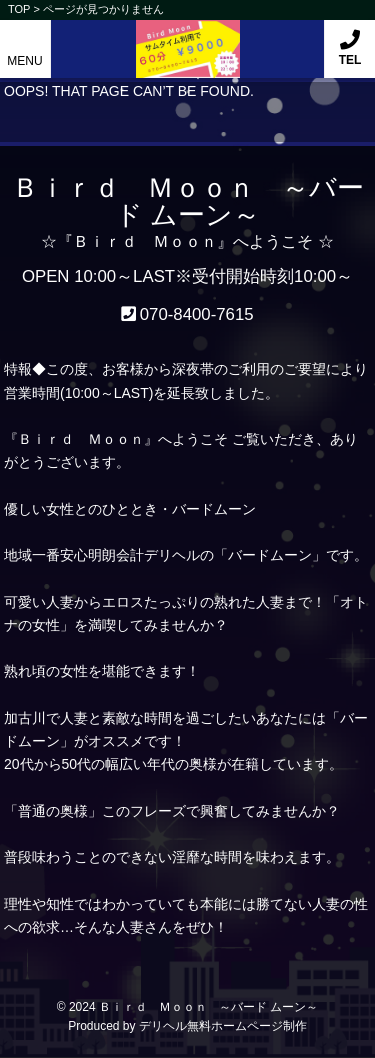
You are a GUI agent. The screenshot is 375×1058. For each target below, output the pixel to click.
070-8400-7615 (197, 314)
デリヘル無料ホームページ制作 (223, 1026)
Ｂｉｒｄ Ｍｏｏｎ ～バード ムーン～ (208, 1007)
